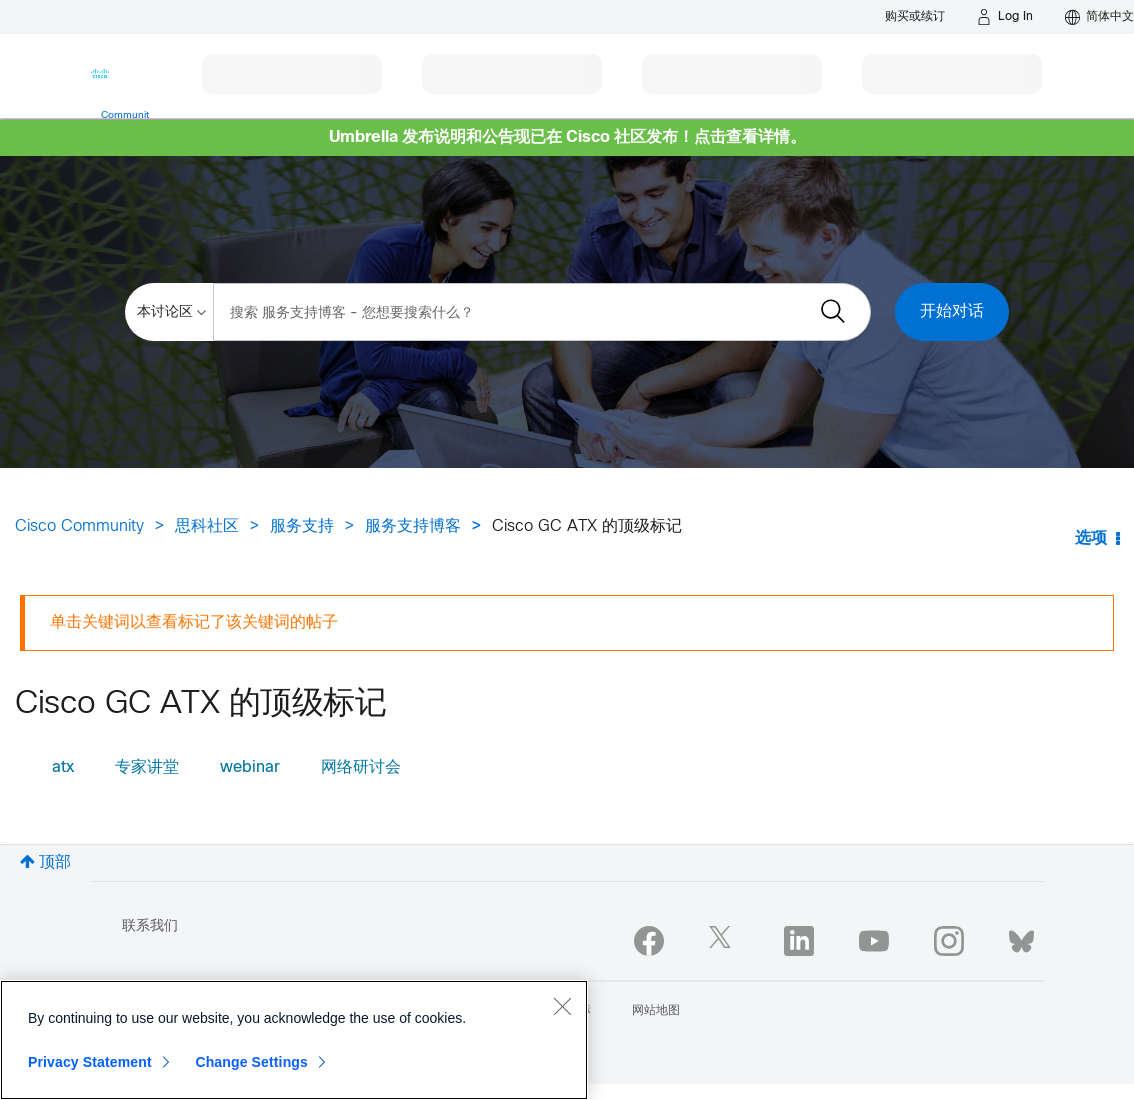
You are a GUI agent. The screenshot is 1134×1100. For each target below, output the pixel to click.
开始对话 (952, 311)
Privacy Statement (90, 1062)
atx (63, 767)
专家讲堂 (147, 767)
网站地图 (656, 1011)
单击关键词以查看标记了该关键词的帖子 (194, 622)
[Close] (562, 1006)
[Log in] (1005, 17)
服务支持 (302, 526)
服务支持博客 (413, 526)
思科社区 (207, 526)
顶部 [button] (55, 862)
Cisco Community (79, 526)
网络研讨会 (361, 767)
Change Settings (251, 1062)
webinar (250, 767)
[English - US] (1099, 17)
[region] (294, 1040)
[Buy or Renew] (915, 16)
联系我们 (150, 926)
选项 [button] (1091, 538)
